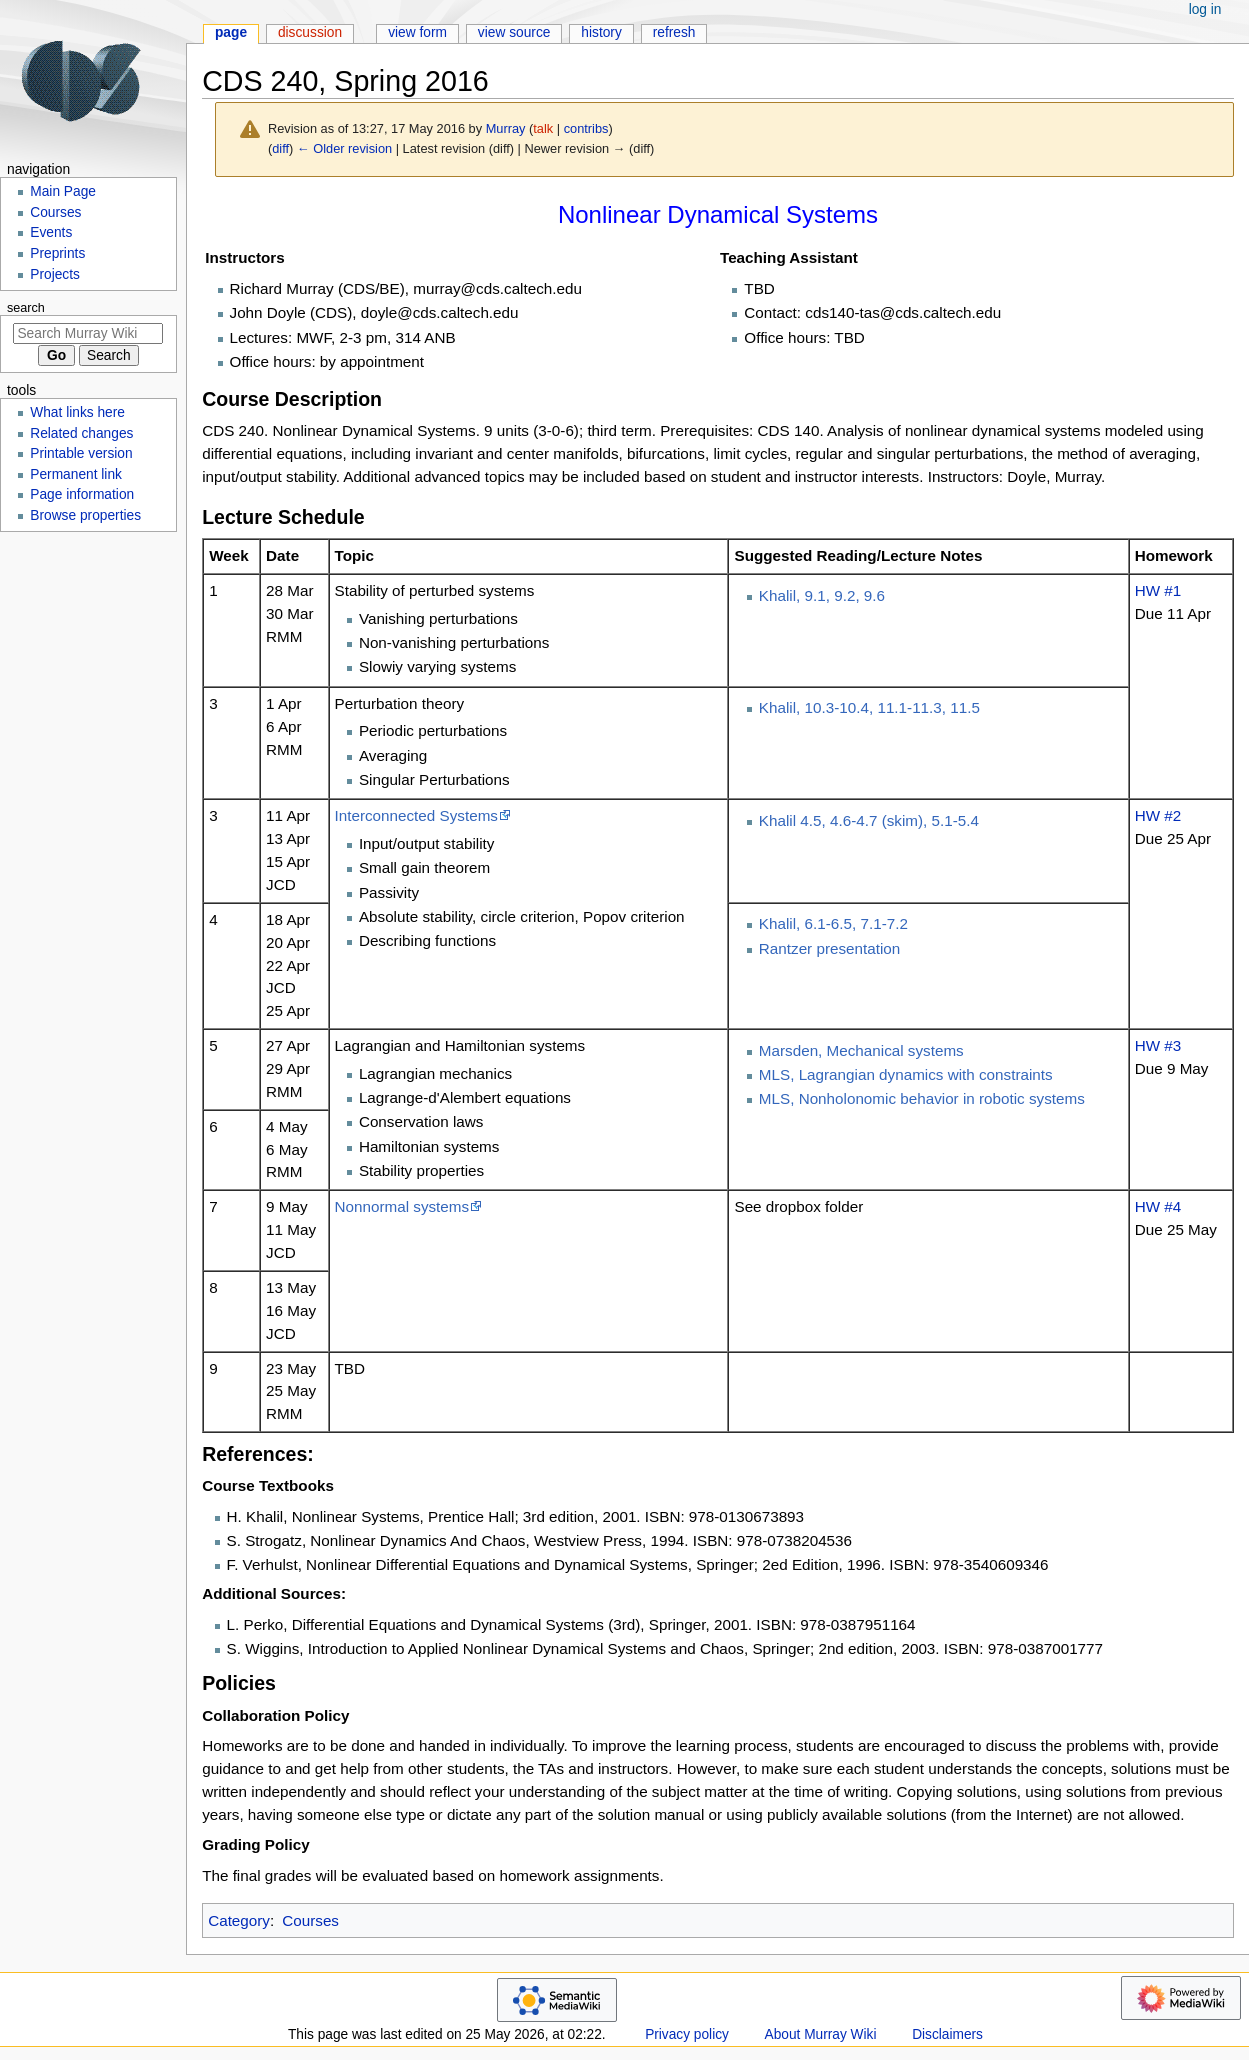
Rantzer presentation (829, 948)
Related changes (81, 433)
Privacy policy (687, 2034)
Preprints (57, 253)
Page (231, 32)
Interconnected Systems (416, 815)
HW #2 (1158, 815)
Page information (82, 494)
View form (417, 32)
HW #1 (1158, 590)
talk (543, 128)
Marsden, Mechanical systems (861, 1050)
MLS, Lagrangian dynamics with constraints (906, 1074)
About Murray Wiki (821, 2034)
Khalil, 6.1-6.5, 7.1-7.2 (833, 923)
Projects (55, 274)
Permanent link (76, 474)
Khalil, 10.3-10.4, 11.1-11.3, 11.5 (869, 707)
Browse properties (85, 515)
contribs (586, 128)
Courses (310, 1920)
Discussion (310, 32)
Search (26, 308)
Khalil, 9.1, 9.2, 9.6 (822, 595)
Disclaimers (947, 2034)
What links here (77, 412)
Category (239, 1920)
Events (51, 232)
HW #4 (1158, 1206)
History (601, 32)
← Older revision (344, 148)
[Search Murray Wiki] (88, 333)
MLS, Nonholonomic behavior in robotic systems (922, 1098)
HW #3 (1158, 1045)
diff (280, 148)
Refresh (674, 32)
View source (514, 32)
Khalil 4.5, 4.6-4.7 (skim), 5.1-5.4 (869, 820)
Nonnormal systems (402, 1206)
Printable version (81, 453)
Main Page (63, 191)
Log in (1205, 9)
